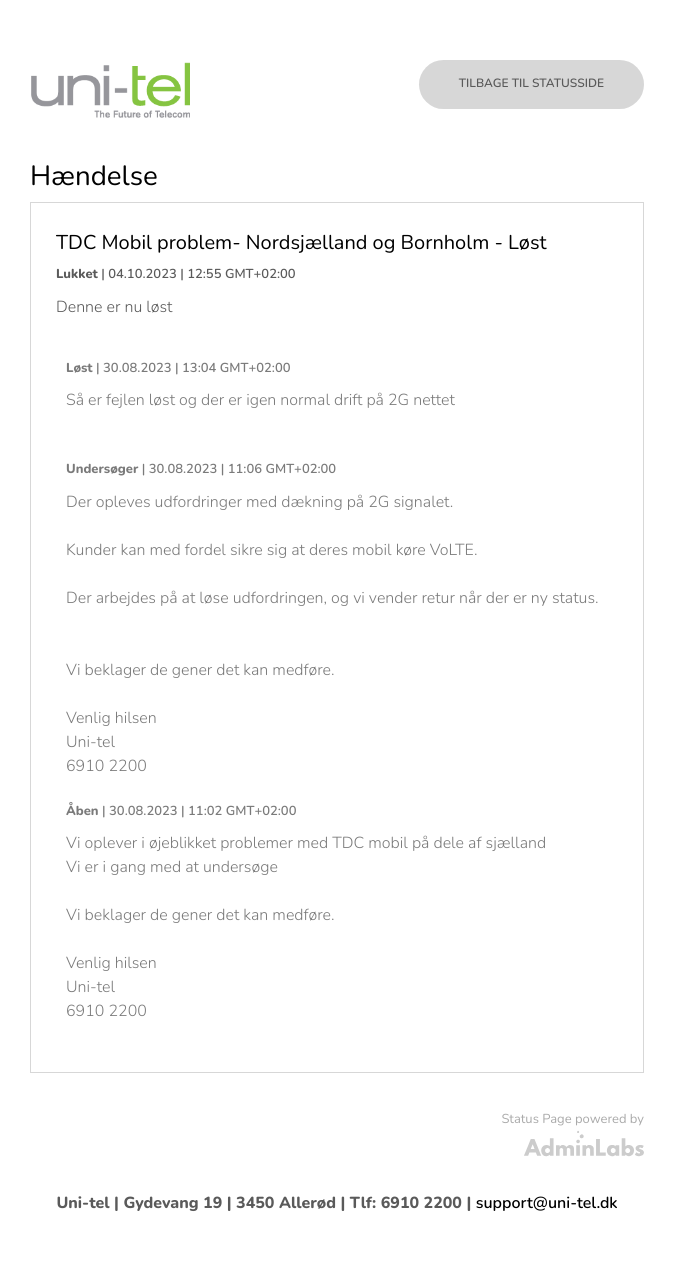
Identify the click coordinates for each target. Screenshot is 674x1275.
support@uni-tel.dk (547, 1203)
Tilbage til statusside (531, 84)
